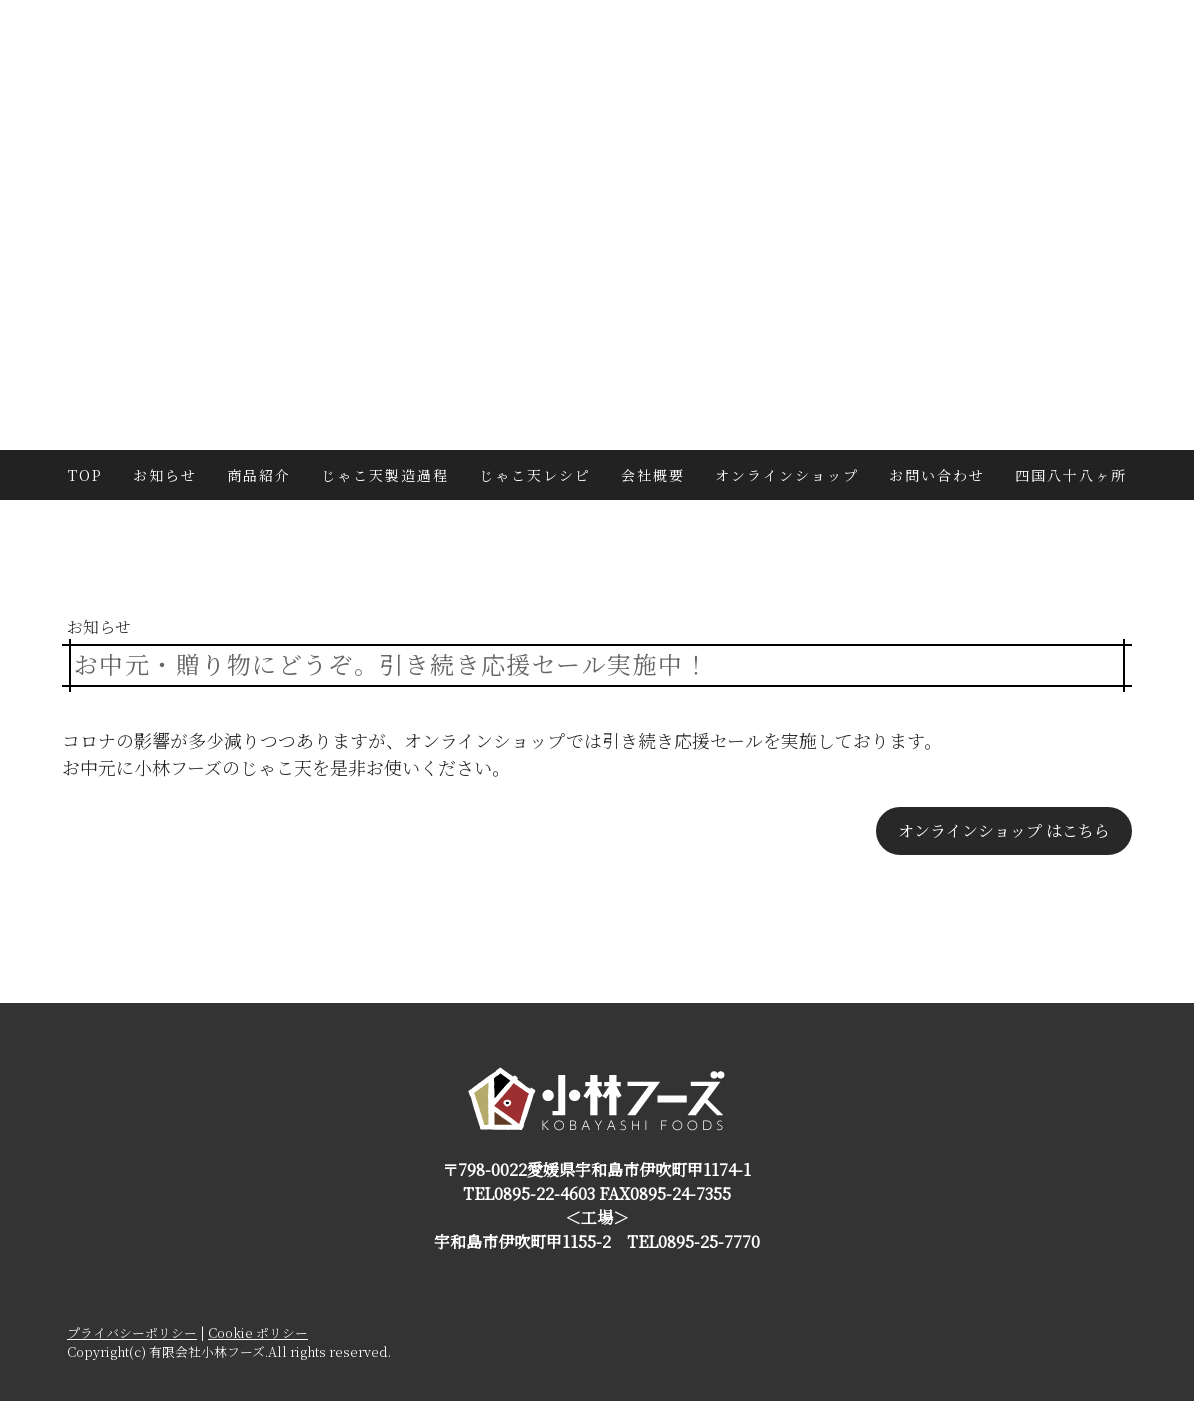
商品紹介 (259, 475)
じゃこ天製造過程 (385, 475)
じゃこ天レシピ (535, 475)
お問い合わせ (937, 475)
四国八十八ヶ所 (1071, 475)
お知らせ (165, 475)
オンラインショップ (787, 475)
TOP (85, 475)
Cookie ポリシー (258, 1332)
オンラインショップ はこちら (1004, 830)
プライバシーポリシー (132, 1332)
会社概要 (653, 475)
